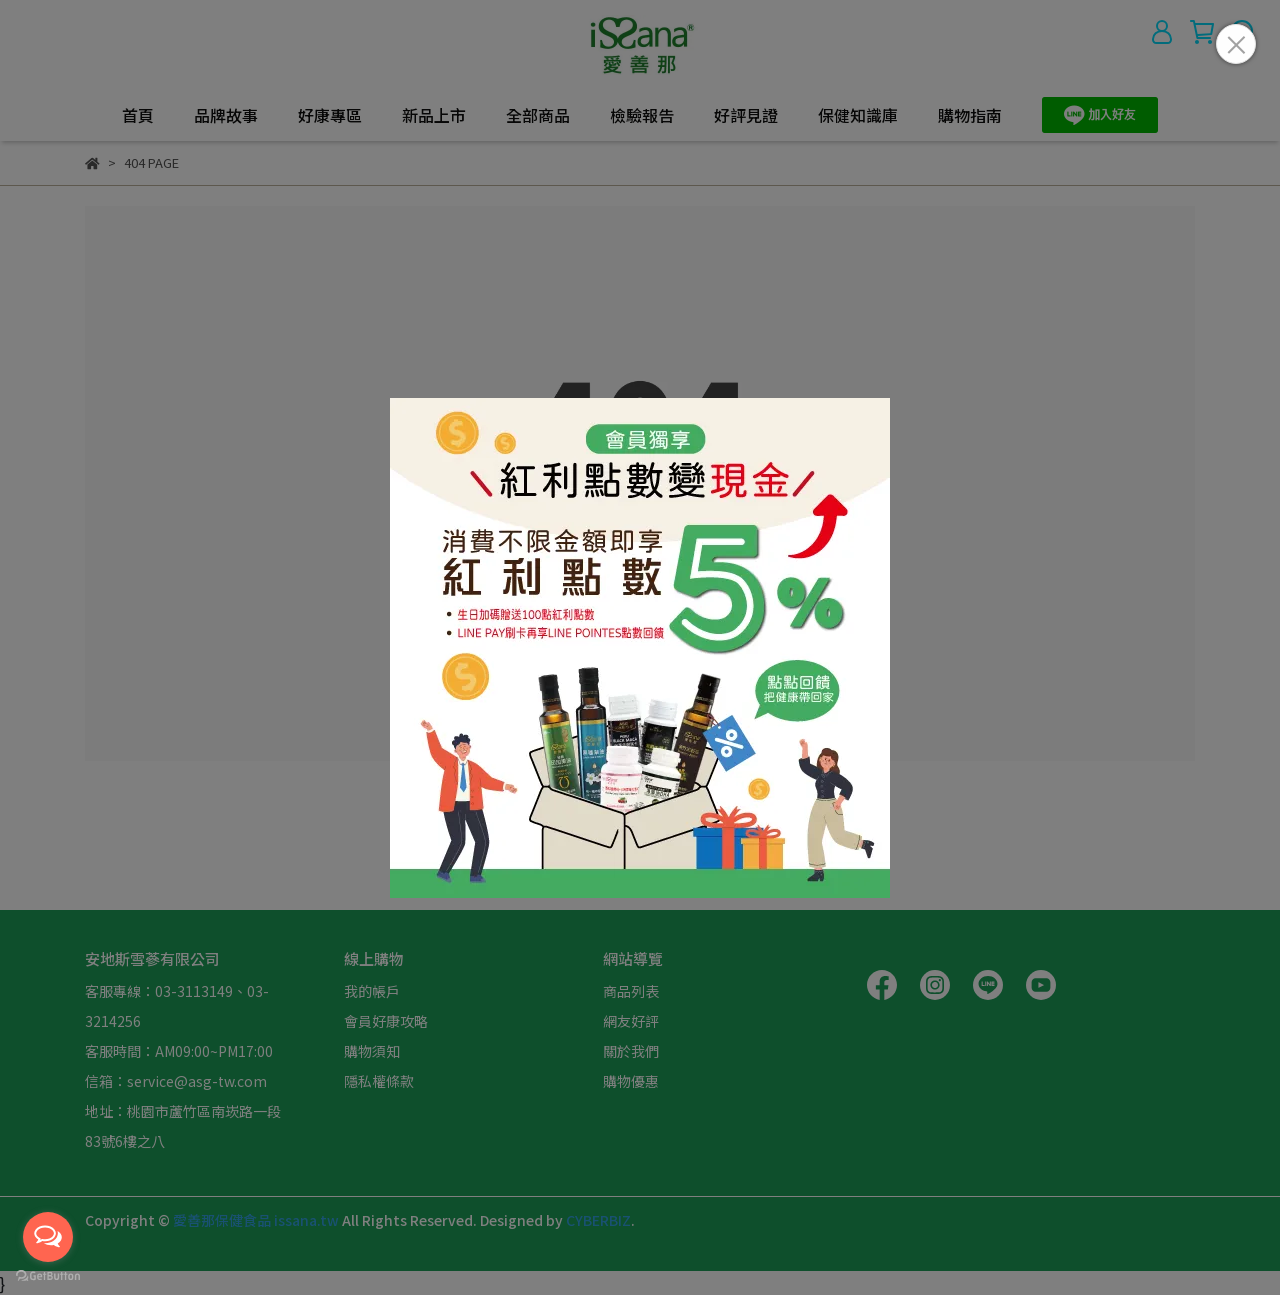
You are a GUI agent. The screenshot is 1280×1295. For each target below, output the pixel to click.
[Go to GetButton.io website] (48, 1275)
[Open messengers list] (48, 1237)
